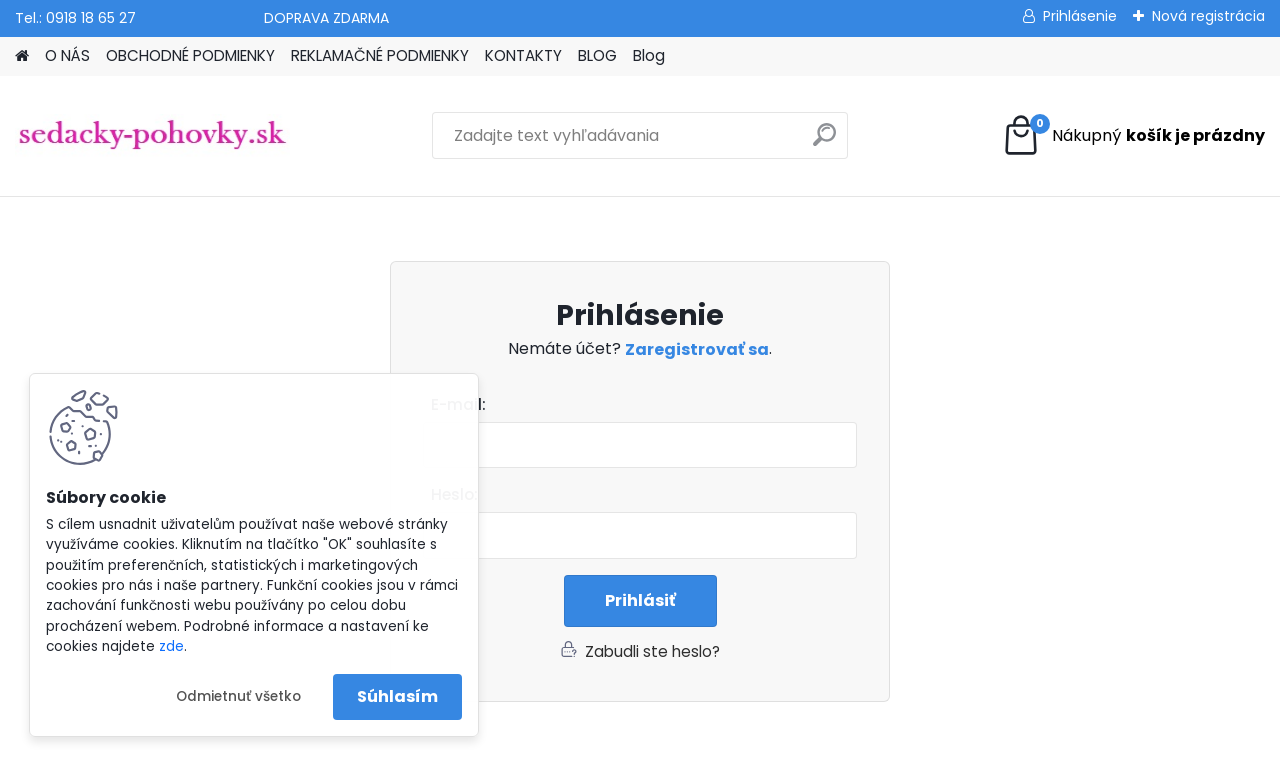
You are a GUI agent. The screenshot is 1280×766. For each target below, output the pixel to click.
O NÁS (67, 55)
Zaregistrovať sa (697, 349)
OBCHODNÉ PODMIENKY (190, 55)
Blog (649, 55)
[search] (824, 142)
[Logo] (152, 136)
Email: (648, 405)
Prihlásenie (1080, 16)
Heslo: (454, 494)
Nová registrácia (1208, 16)
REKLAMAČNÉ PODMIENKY (380, 55)
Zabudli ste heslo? (652, 651)
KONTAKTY (523, 55)
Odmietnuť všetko (238, 696)
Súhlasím (397, 696)
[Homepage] (22, 56)
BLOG (597, 55)
